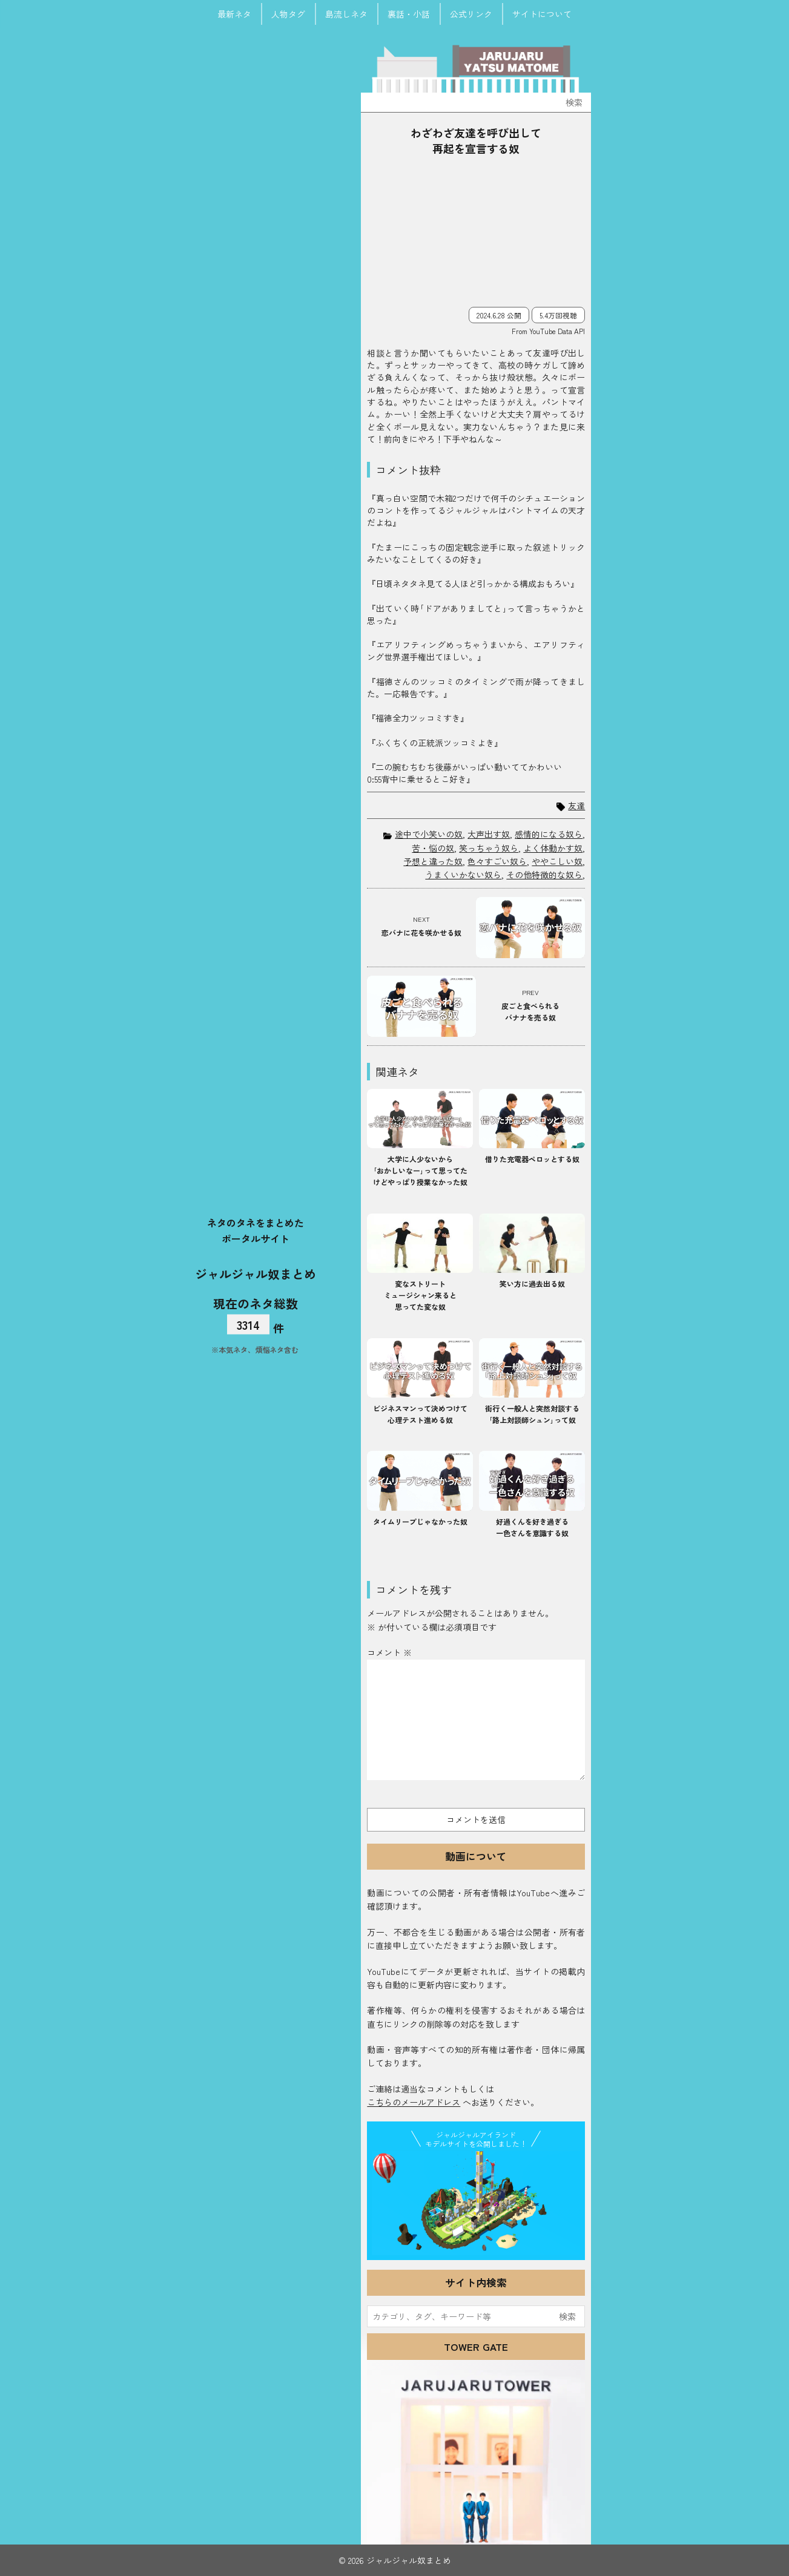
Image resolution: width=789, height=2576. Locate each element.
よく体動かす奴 (553, 848)
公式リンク (471, 14)
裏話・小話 (409, 14)
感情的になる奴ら (549, 834)
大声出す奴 (488, 834)
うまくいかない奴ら (463, 875)
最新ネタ (234, 14)
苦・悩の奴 (433, 848)
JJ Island (476, 2203)
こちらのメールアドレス (413, 2102)
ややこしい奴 (557, 861)
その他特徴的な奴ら (544, 875)
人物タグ (288, 14)
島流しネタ (346, 14)
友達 (576, 806)
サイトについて (542, 14)
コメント (389, 1652)
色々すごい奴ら (497, 861)
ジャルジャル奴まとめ (255, 1273)
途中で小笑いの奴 (429, 834)
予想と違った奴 (433, 861)
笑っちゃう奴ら (488, 848)
